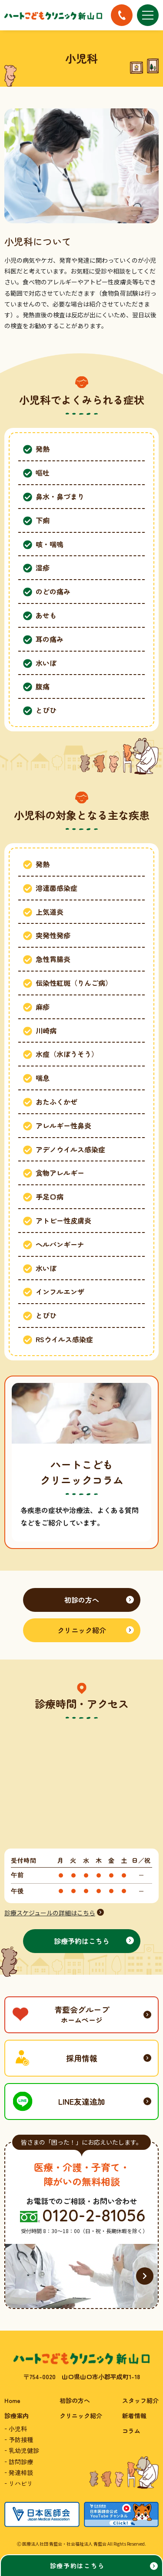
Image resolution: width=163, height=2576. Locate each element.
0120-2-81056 (93, 2216)
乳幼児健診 (24, 2450)
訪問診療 (21, 2461)
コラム (131, 2430)
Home (12, 2400)
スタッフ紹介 (140, 2400)
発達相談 (21, 2472)
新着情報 (134, 2415)
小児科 (18, 2428)
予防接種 (21, 2439)
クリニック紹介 (81, 2415)
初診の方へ (75, 2400)
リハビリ (21, 2483)
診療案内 (16, 2415)
